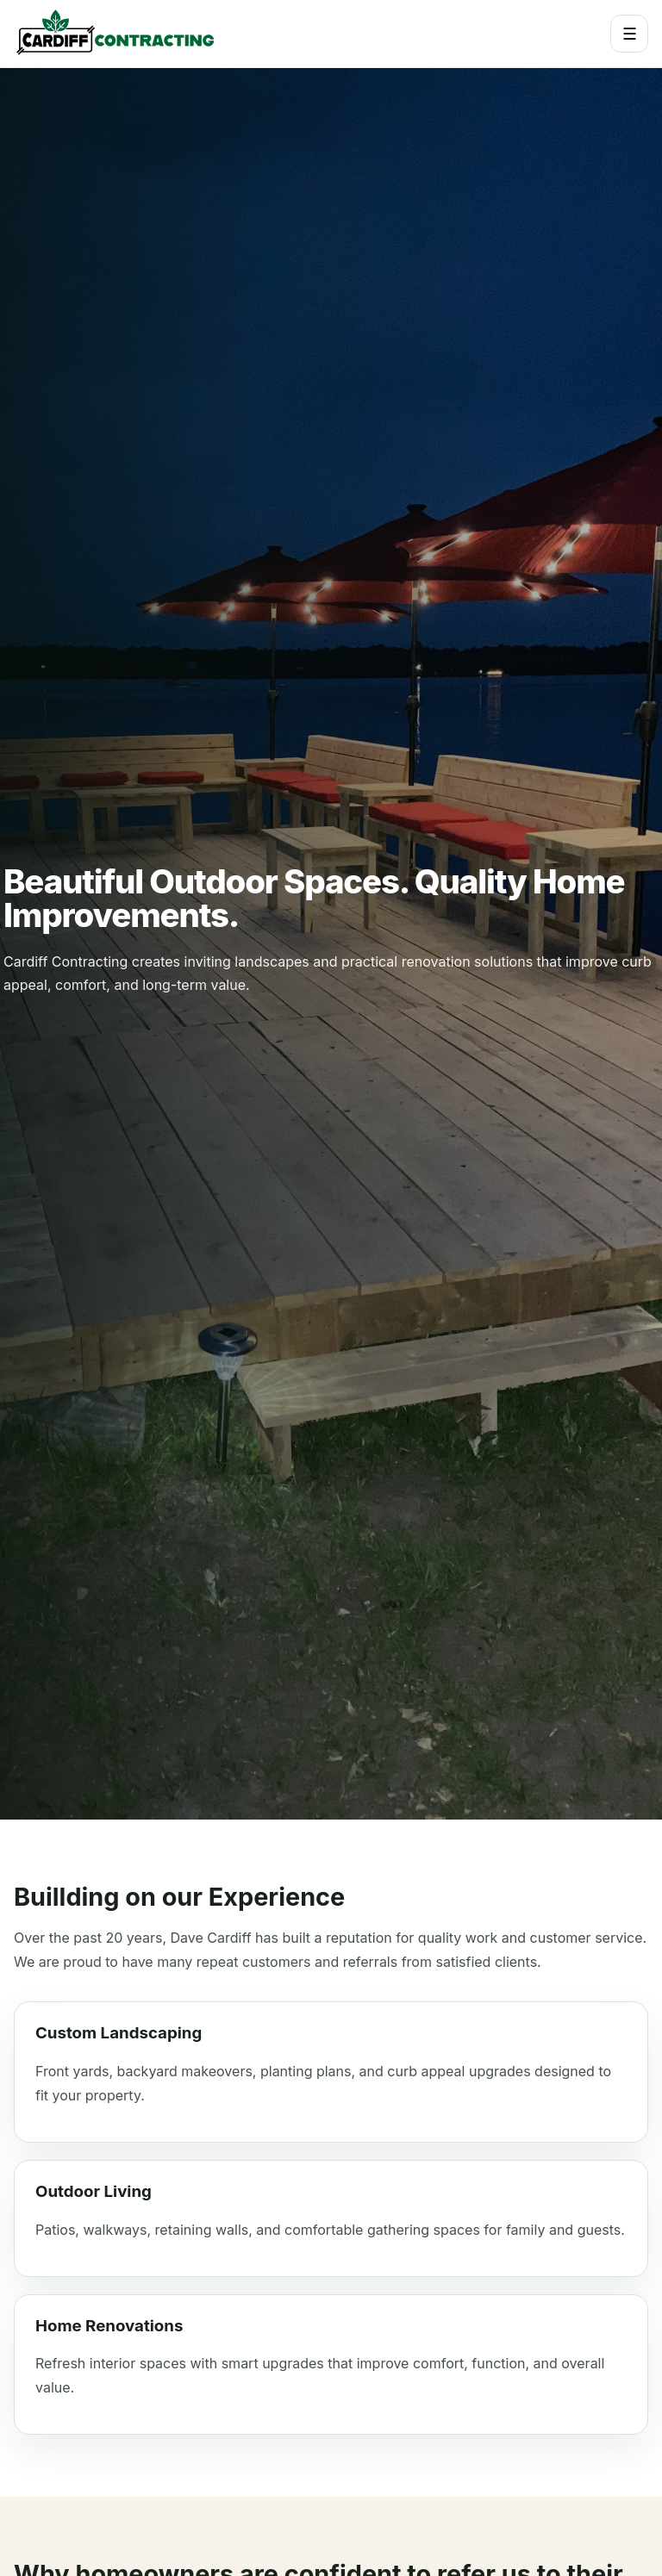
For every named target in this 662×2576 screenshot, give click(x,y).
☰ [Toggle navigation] (629, 34)
